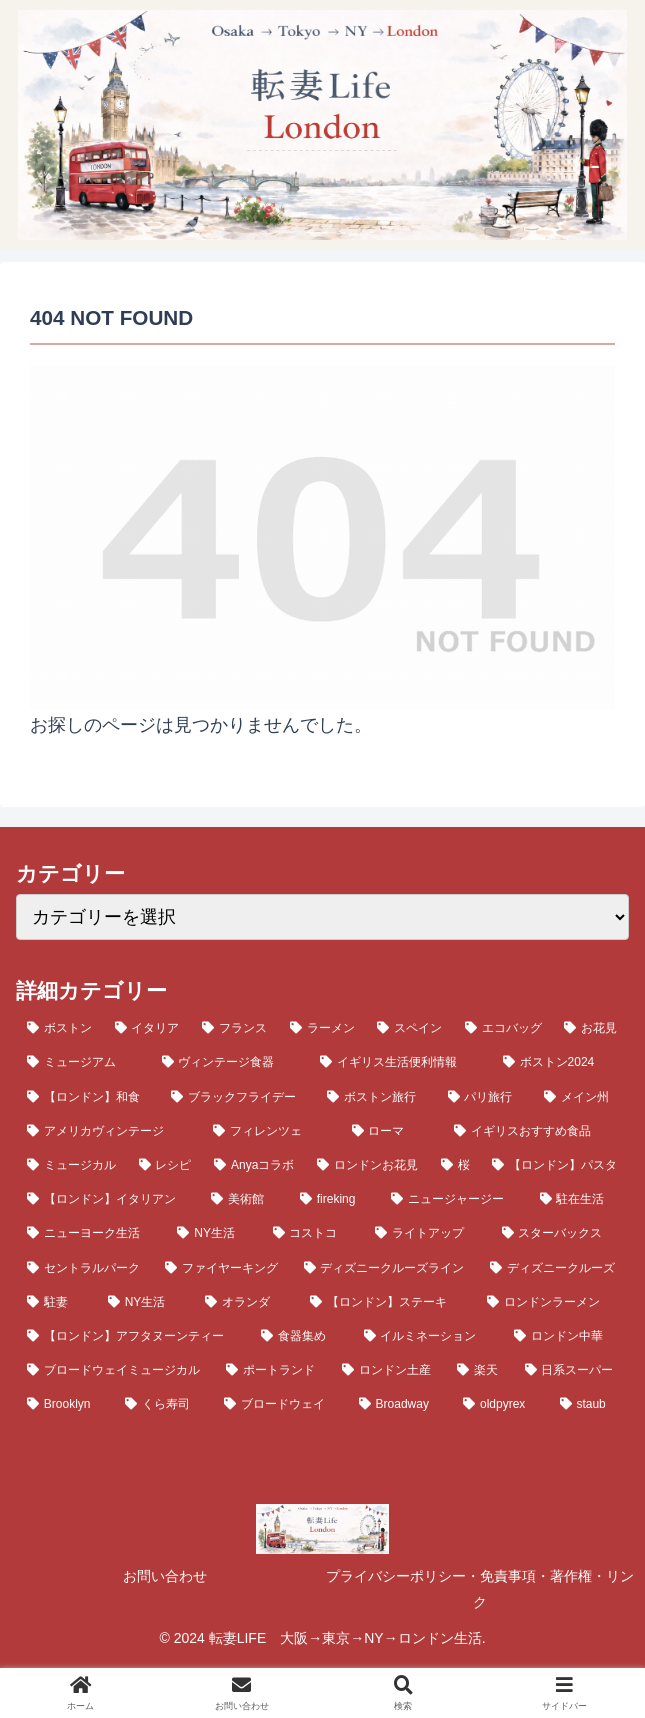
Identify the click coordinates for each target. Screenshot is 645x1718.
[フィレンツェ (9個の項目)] (271, 1131)
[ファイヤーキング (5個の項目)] (223, 1268)
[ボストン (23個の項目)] (60, 1028)
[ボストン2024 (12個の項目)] (560, 1062)
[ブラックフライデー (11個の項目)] (238, 1097)
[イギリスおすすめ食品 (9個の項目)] (536, 1131)
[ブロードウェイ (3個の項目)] (280, 1404)
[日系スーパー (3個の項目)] (571, 1370)
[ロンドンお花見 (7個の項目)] (368, 1165)
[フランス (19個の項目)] (235, 1028)
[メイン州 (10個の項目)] (581, 1097)
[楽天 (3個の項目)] (479, 1370)
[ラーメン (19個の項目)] (323, 1028)
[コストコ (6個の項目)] (313, 1233)
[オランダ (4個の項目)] (246, 1302)
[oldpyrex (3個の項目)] (500, 1404)
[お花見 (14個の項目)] (591, 1028)
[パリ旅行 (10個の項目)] (485, 1097)
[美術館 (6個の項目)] (244, 1199)
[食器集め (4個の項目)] (301, 1336)
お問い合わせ (165, 1576)
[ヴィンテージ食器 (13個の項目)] (230, 1062)
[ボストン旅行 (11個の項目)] (376, 1097)
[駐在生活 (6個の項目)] (579, 1199)
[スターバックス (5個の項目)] (560, 1233)
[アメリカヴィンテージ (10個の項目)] (109, 1131)
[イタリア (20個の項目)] (148, 1028)
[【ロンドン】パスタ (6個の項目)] (555, 1165)
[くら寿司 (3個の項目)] (163, 1404)
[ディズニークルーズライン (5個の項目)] (386, 1268)
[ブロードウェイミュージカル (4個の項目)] (115, 1370)
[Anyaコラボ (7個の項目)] (254, 1165)
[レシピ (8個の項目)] (166, 1165)
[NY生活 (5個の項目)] (146, 1302)
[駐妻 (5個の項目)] (56, 1302)
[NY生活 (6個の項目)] (213, 1233)
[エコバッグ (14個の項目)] (504, 1028)
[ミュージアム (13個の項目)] (83, 1062)
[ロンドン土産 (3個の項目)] (388, 1370)
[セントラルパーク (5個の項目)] (85, 1268)
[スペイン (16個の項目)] (410, 1028)
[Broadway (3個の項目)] (400, 1404)
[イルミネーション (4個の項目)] (428, 1336)
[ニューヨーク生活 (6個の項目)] (91, 1233)
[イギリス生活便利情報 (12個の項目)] (400, 1062)
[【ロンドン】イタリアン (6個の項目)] (108, 1199)
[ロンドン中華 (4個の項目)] (566, 1336)
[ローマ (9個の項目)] (392, 1131)
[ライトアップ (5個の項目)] (427, 1233)
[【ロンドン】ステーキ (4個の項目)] (387, 1302)
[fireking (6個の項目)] (334, 1199)
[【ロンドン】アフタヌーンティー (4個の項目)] (133, 1336)
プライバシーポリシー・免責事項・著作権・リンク (480, 1589)
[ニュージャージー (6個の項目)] (454, 1199)
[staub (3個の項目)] (589, 1404)
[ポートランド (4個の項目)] (272, 1370)
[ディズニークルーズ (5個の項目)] (554, 1268)
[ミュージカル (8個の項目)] (72, 1165)
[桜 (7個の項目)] (456, 1165)
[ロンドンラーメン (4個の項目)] (552, 1302)
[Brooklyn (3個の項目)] (65, 1404)
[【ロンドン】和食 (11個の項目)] (88, 1097)
